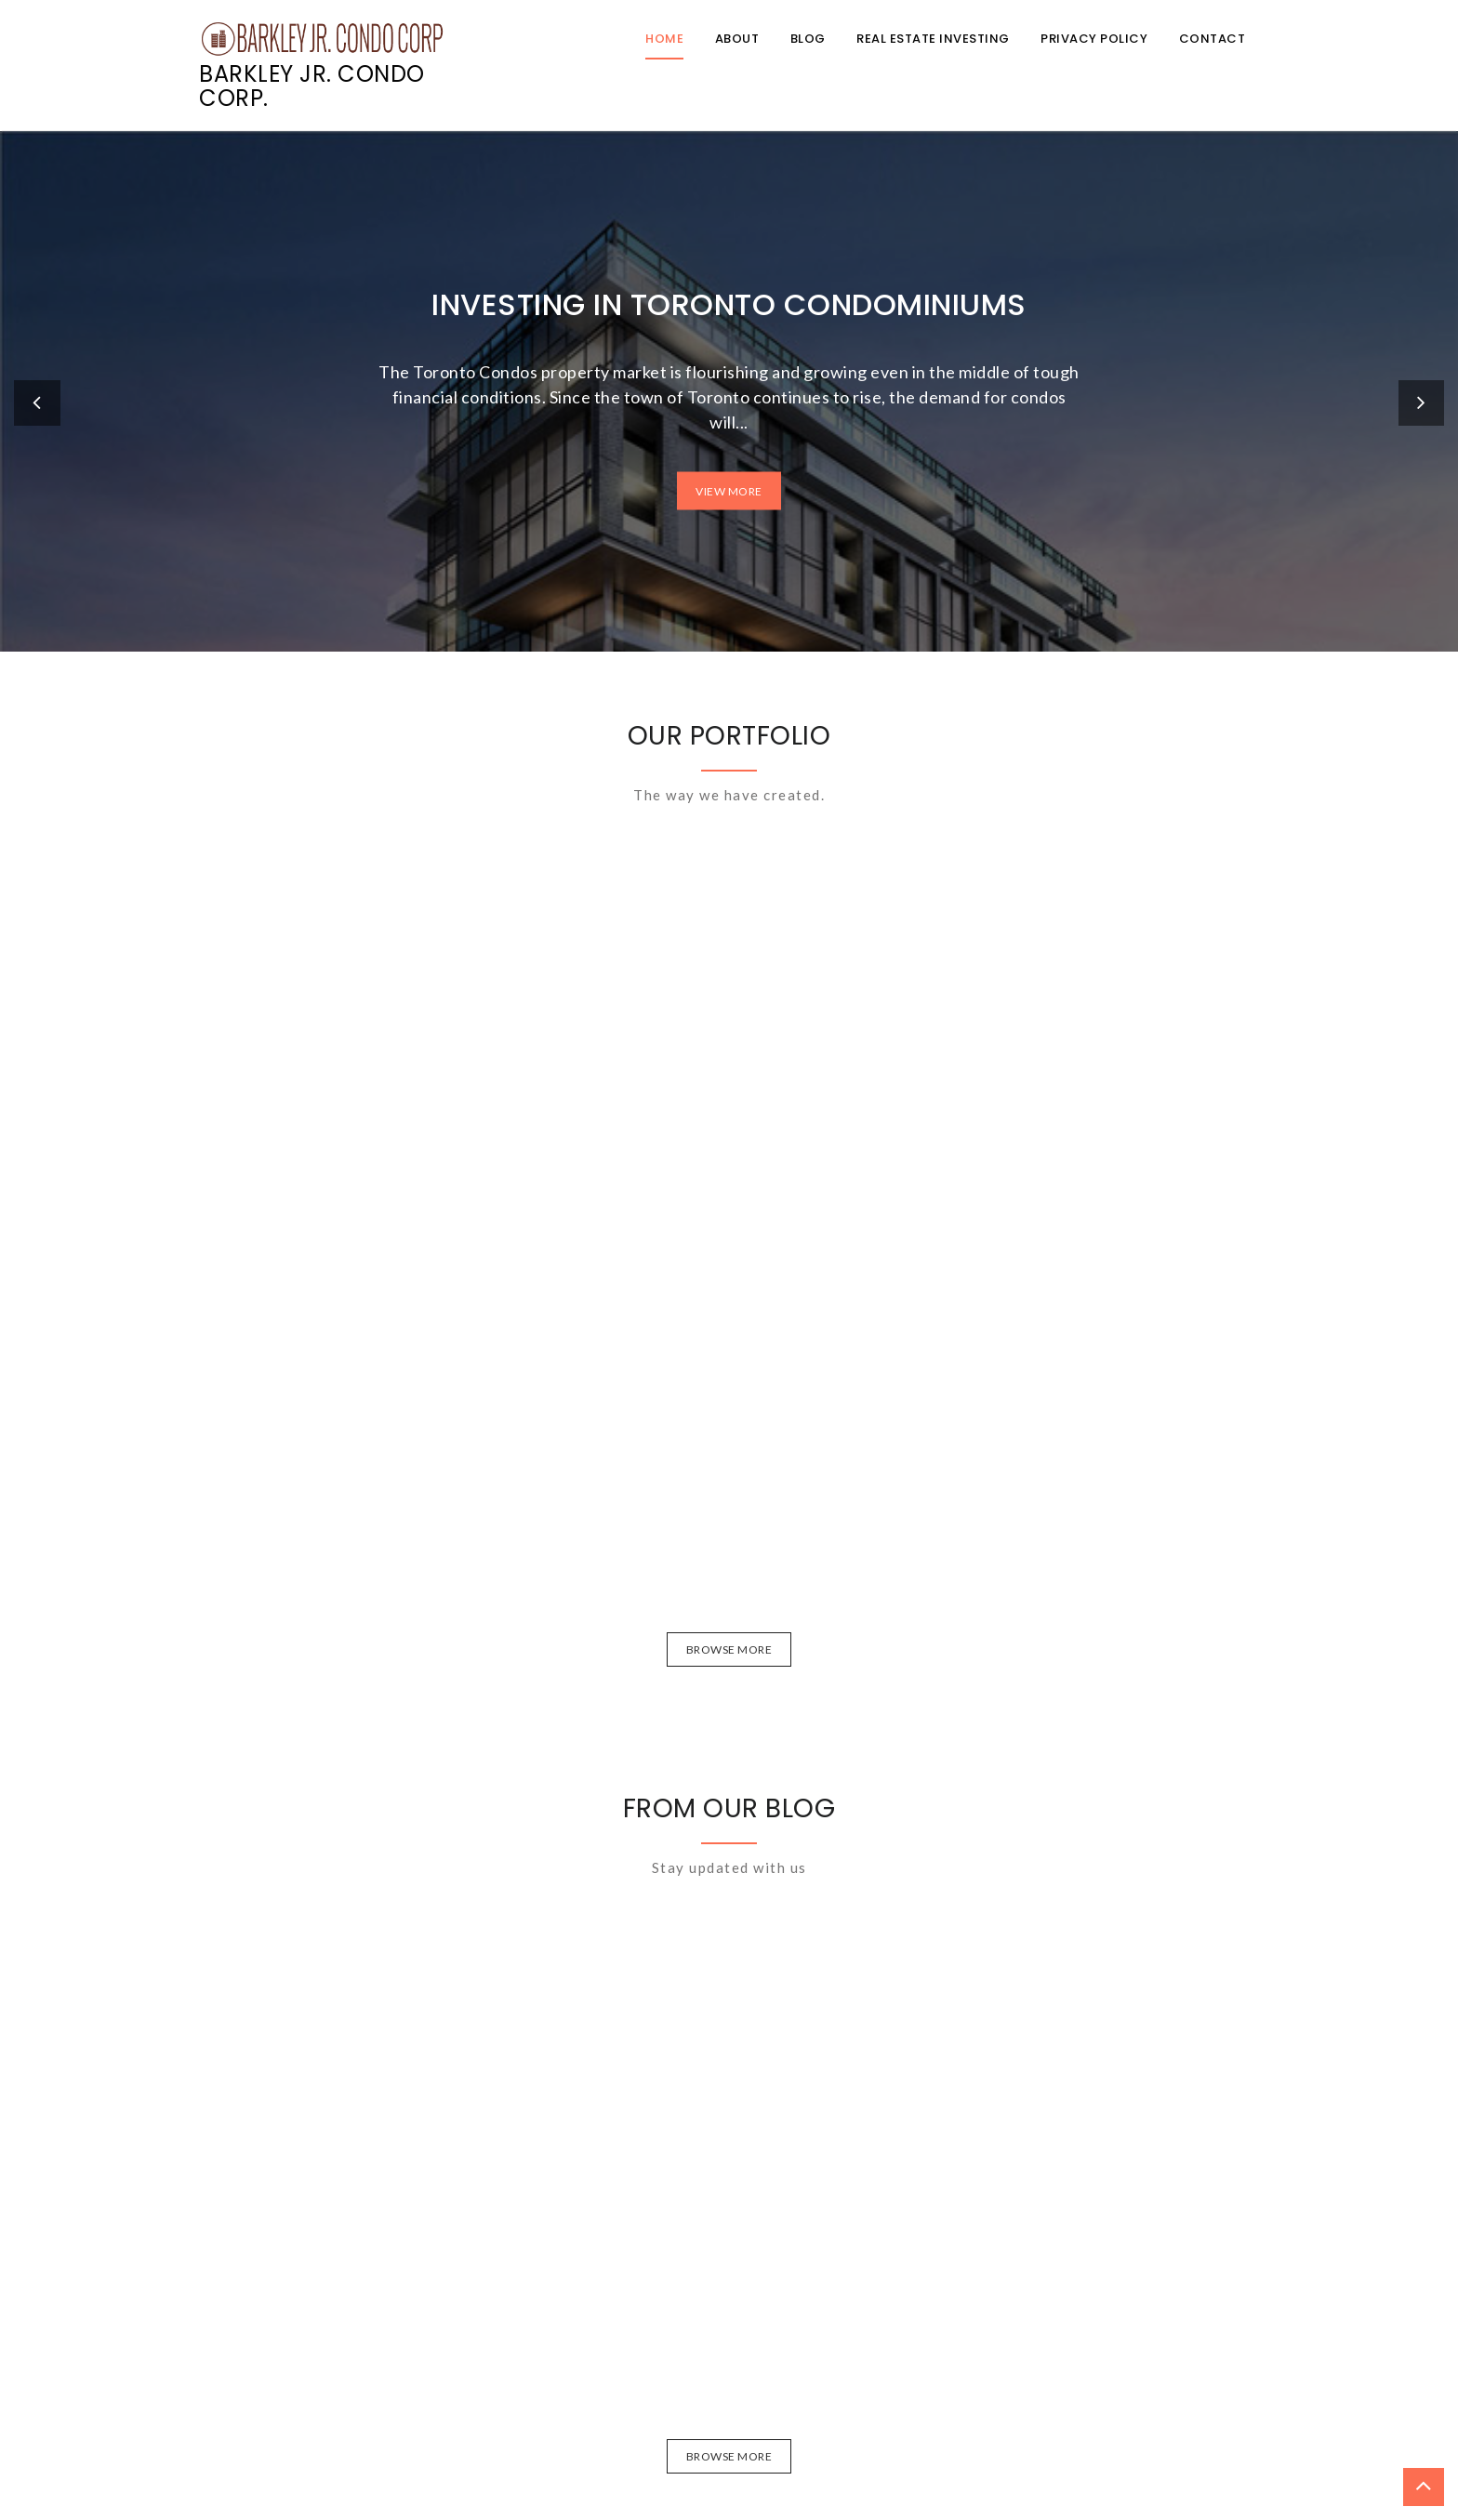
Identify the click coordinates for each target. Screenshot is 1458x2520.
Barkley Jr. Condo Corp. (312, 86)
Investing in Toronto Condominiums (729, 303)
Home (664, 38)
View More (729, 490)
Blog (808, 38)
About (737, 38)
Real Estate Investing (933, 38)
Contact (1212, 38)
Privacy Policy (1093, 38)
